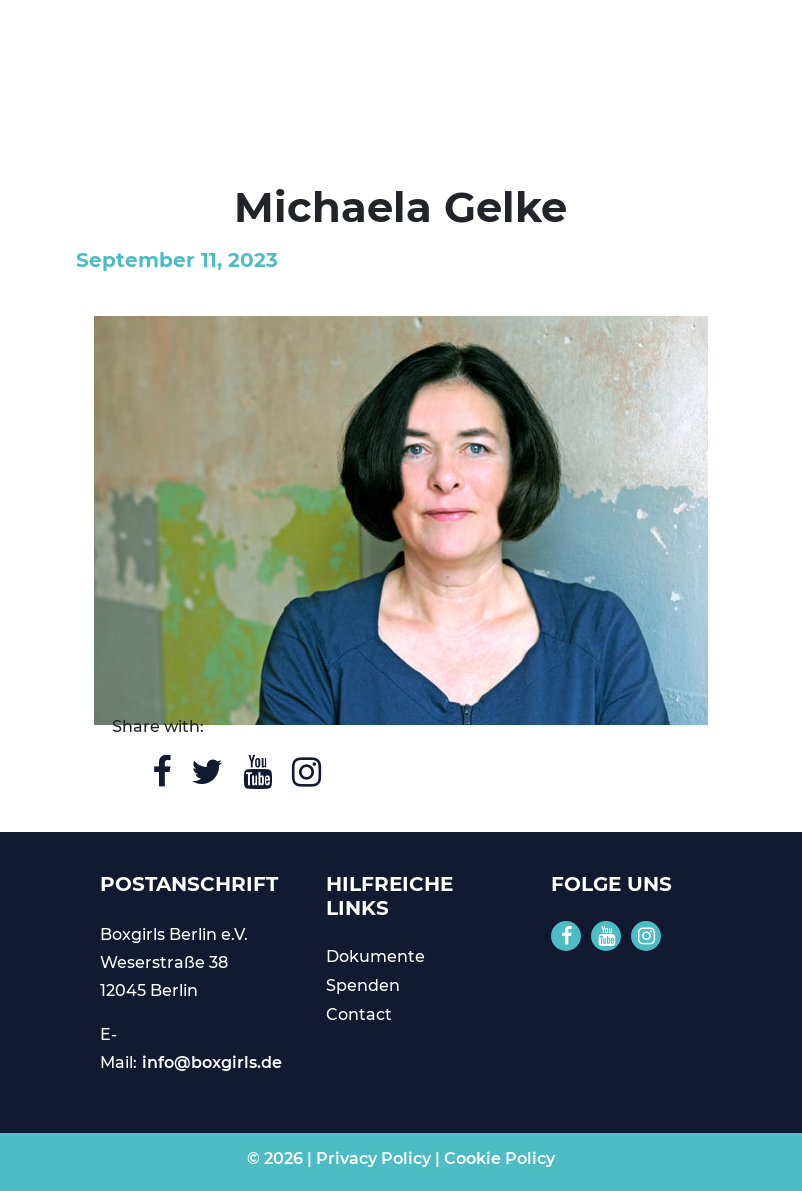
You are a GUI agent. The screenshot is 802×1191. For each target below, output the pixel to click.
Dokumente (375, 956)
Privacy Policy (373, 1158)
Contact (359, 1014)
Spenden (363, 985)
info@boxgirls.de (212, 1062)
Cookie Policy (499, 1158)
